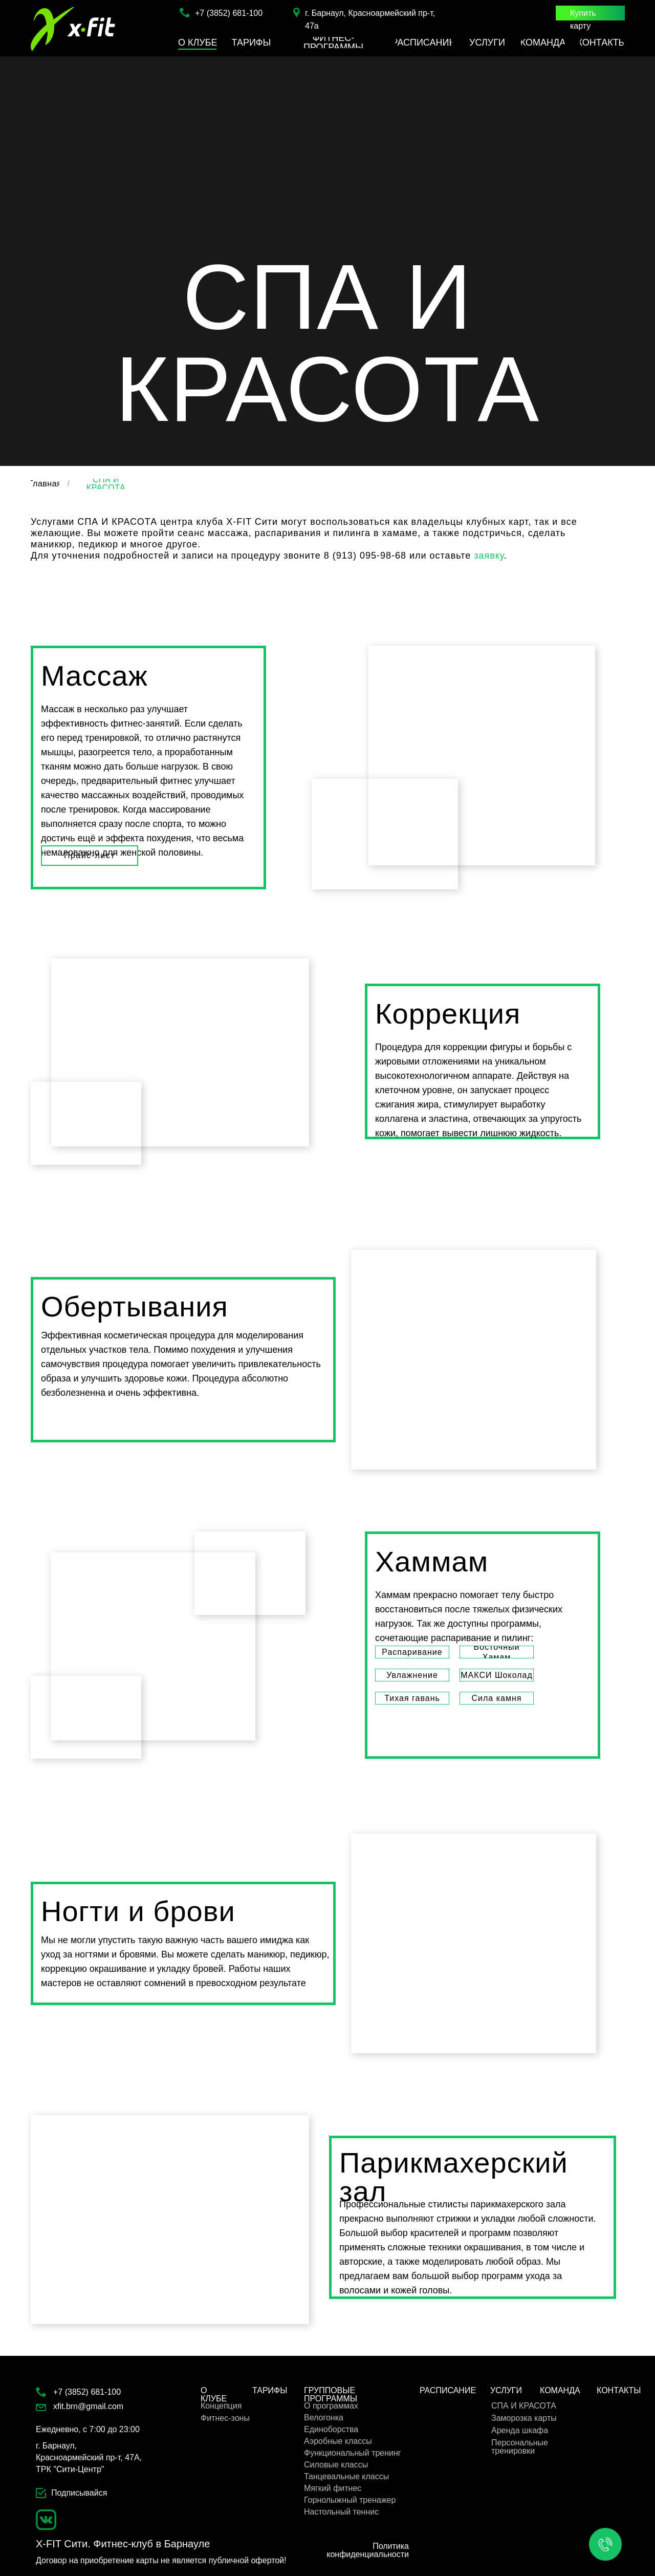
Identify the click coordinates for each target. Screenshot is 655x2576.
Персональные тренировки (519, 2446)
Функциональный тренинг (352, 2453)
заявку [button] (489, 555)
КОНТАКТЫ (619, 2390)
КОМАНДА (560, 2390)
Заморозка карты (524, 2418)
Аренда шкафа (519, 2430)
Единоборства (331, 2429)
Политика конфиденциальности (367, 2550)
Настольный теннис (341, 2511)
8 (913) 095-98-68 (365, 555)
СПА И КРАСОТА (523, 2405)
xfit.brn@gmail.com (88, 2406)
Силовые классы (336, 2464)
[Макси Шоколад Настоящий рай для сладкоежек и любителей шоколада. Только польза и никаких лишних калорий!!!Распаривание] (497, 1675)
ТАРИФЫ (269, 2390)
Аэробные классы (338, 2441)
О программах (331, 2405)
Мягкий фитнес (332, 2488)
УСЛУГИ (506, 2390)
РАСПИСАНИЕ (448, 2390)
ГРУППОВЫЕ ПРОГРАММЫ (330, 2394)
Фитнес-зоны (225, 2418)
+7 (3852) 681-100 (229, 13)
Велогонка (323, 2417)
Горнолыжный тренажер (350, 2500)
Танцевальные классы (346, 2476)
